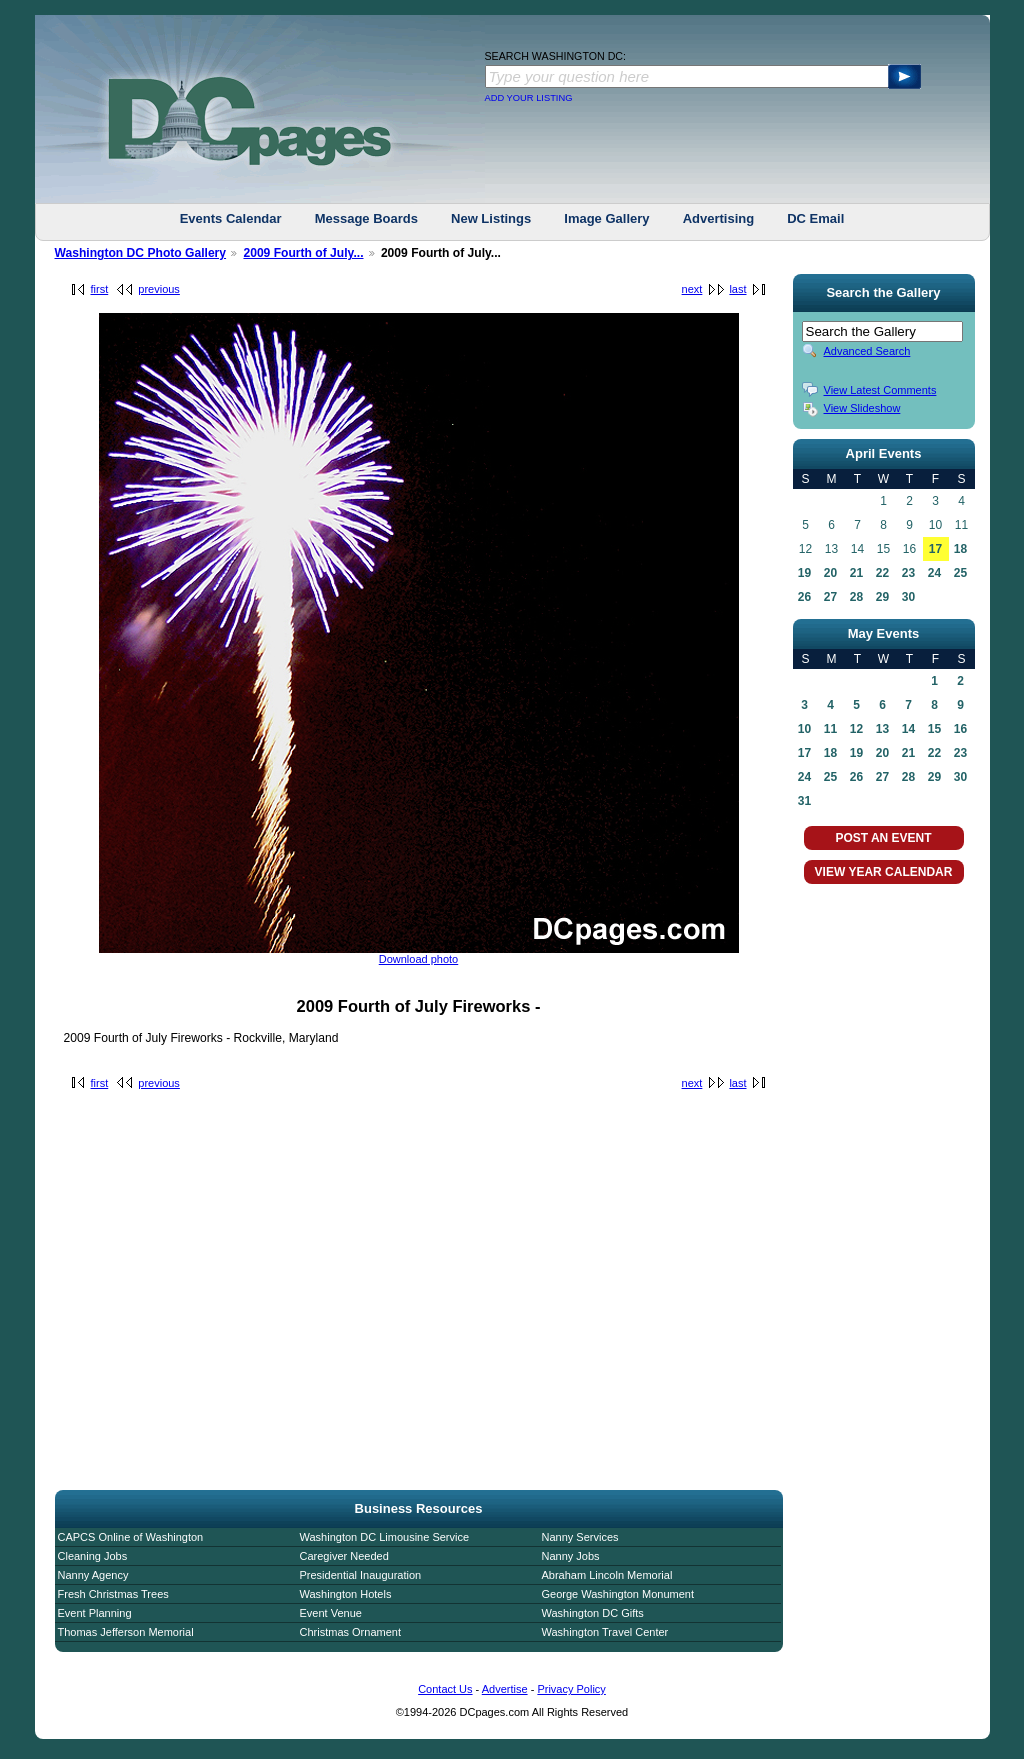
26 (804, 597)
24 (934, 573)
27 (830, 597)
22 (882, 573)
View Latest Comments (880, 390)
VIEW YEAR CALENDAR (884, 872)
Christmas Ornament (350, 1632)
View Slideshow (862, 408)
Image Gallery (606, 218)
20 (830, 573)
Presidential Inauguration (361, 1575)
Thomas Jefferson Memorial (126, 1632)
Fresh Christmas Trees (113, 1594)
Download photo (419, 959)
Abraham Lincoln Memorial (607, 1575)
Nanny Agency (93, 1575)
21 (856, 573)
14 (908, 729)
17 (935, 549)
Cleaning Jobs (93, 1556)
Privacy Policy (571, 1689)
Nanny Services (580, 1537)
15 (934, 729)
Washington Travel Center (605, 1632)
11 (830, 729)
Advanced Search (867, 351)
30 (908, 597)
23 (908, 573)
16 (960, 729)
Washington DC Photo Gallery (141, 253)
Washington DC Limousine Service (385, 1537)
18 (960, 549)
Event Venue (331, 1613)
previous (159, 289)
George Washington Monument (618, 1594)
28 (856, 597)
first (100, 289)
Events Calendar (231, 218)
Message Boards (366, 218)
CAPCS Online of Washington (131, 1537)
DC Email (815, 218)
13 (882, 729)
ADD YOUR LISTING (529, 98)
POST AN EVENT (883, 838)
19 (804, 573)
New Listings (491, 218)
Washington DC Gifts (593, 1613)
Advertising (719, 218)
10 (804, 729)
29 (882, 597)
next (692, 289)
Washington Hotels (346, 1594)
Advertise (505, 1689)
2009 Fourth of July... (303, 253)
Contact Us (445, 1689)
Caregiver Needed (344, 1556)
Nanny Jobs (571, 1556)
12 (856, 729)
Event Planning (95, 1613)
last (737, 289)
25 (960, 573)
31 (804, 801)
